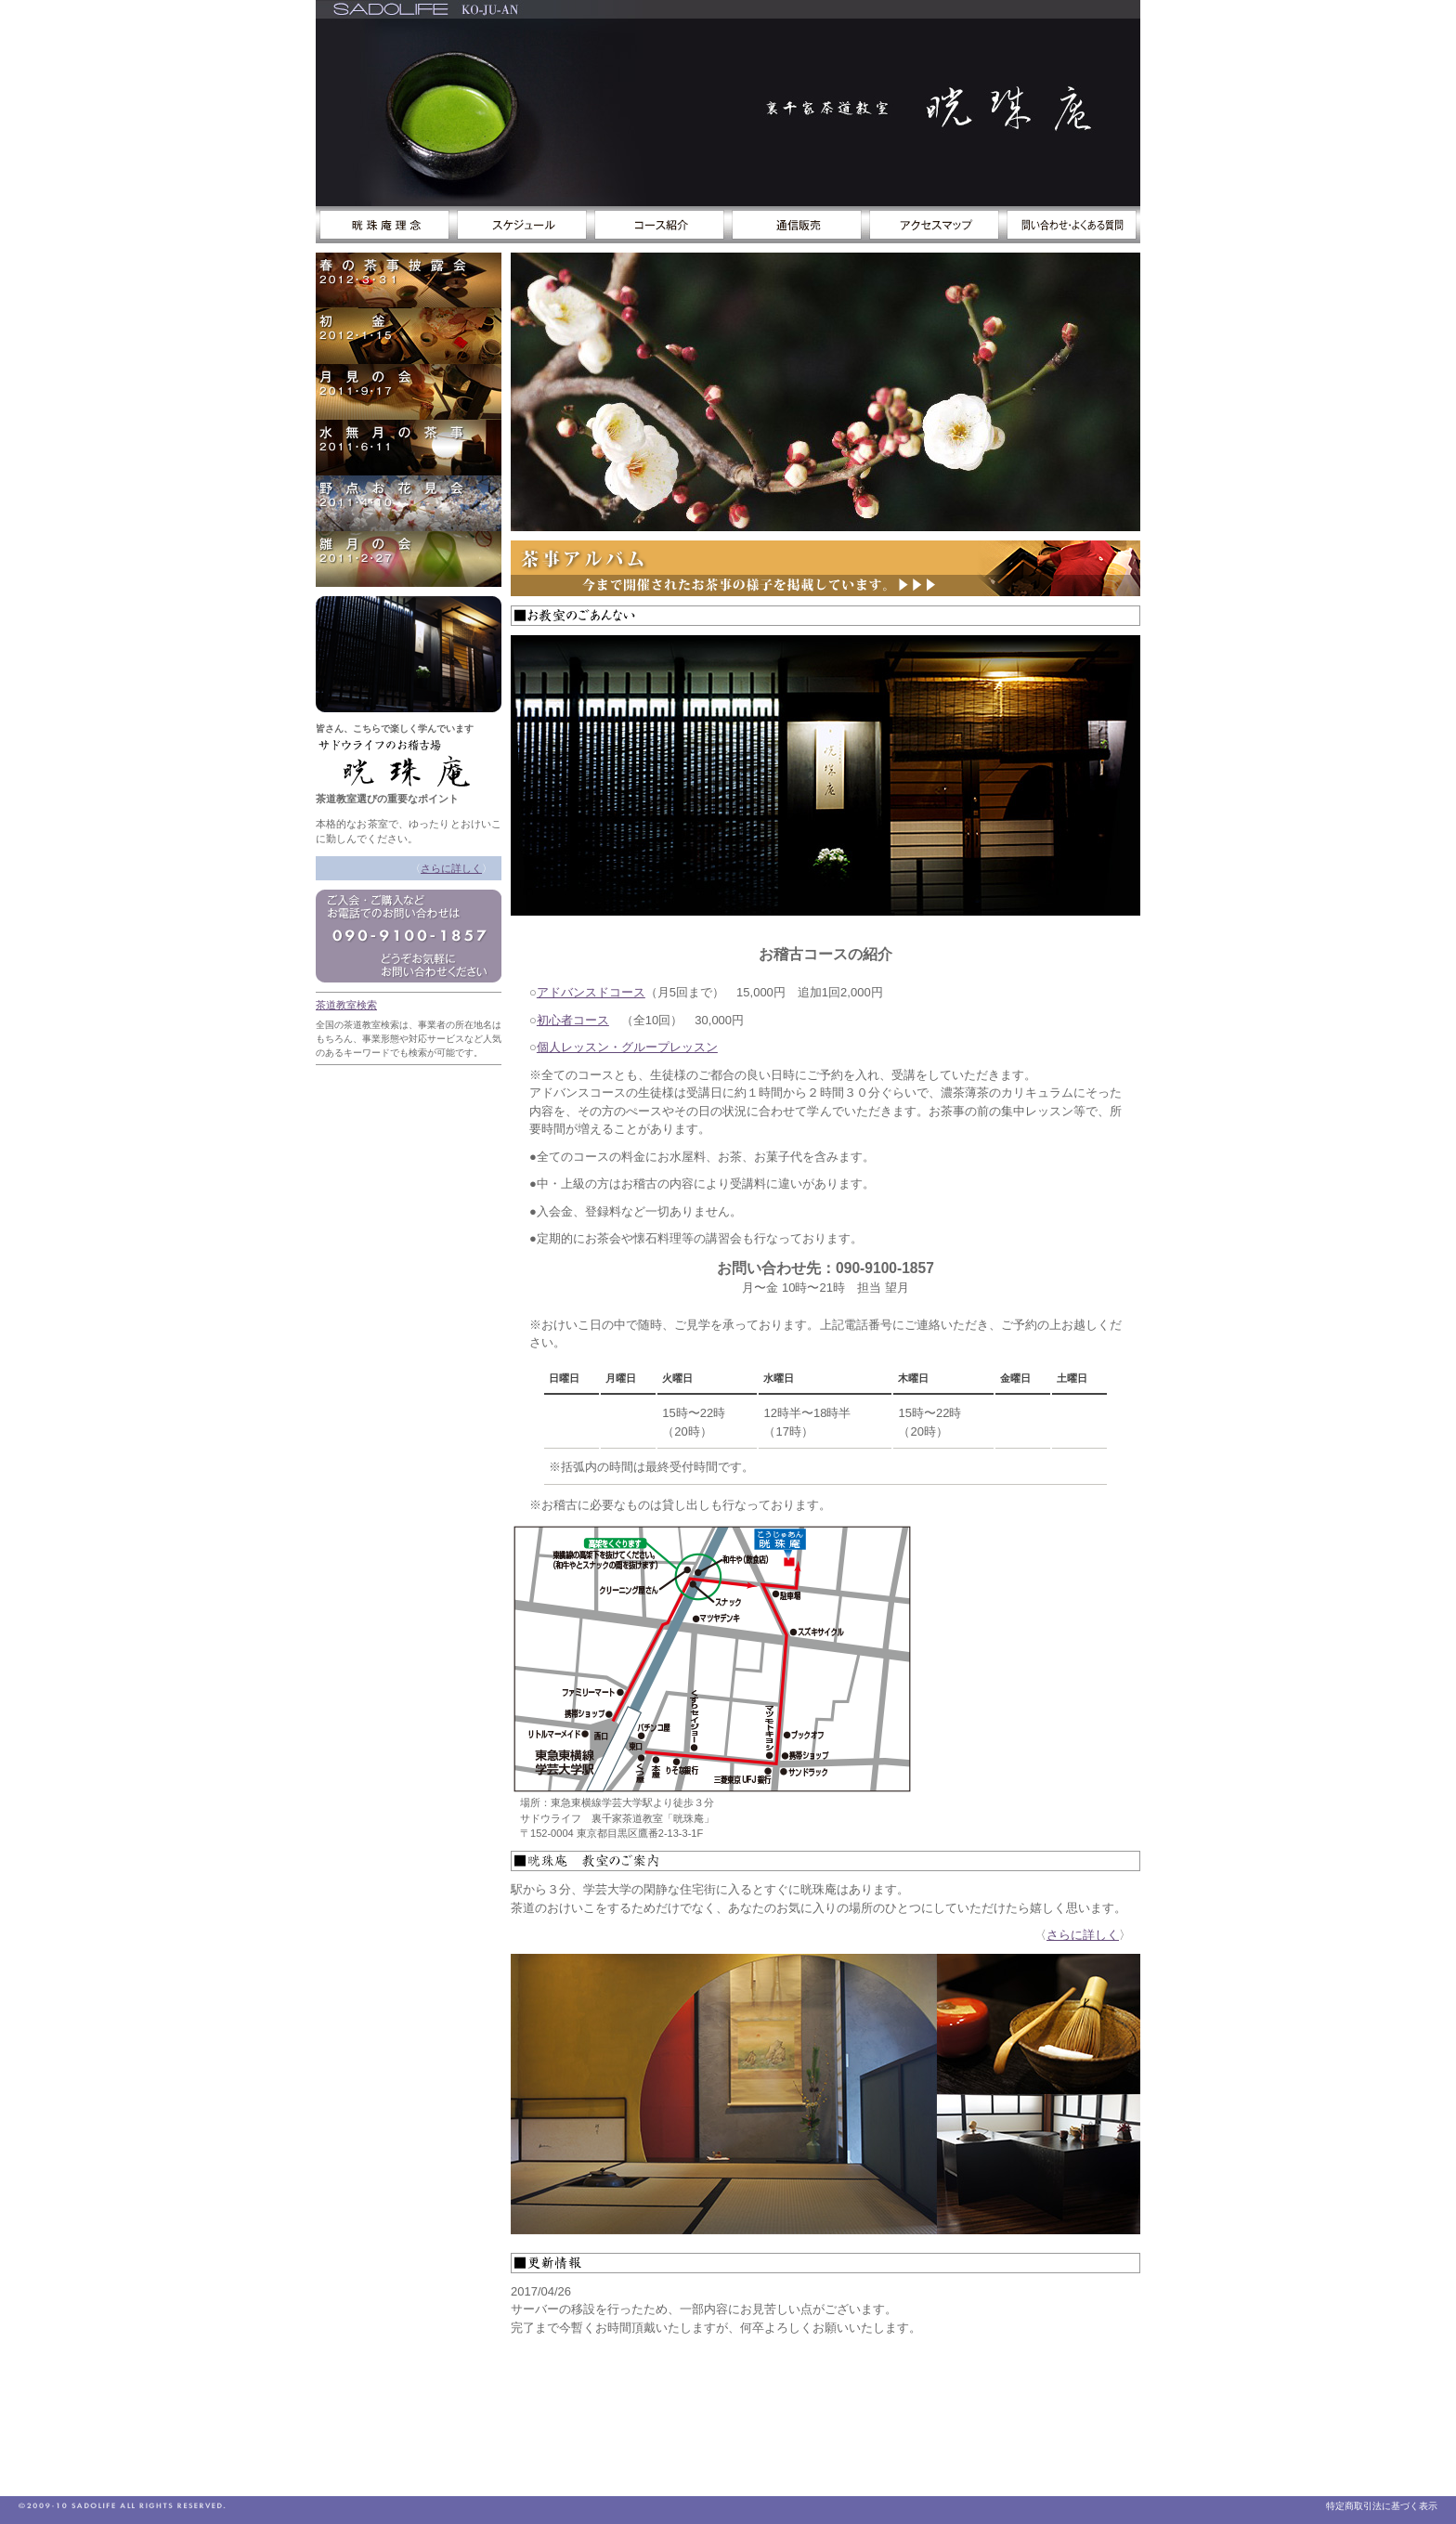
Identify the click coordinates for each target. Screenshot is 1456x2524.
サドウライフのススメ (384, 224)
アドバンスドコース (591, 992)
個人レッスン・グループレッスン (627, 1047)
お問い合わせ (1071, 224)
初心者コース (573, 1020)
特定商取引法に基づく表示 (1381, 2506)
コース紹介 (659, 224)
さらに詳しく (451, 868)
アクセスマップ (934, 224)
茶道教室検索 (346, 1004)
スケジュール (522, 224)
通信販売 (796, 224)
